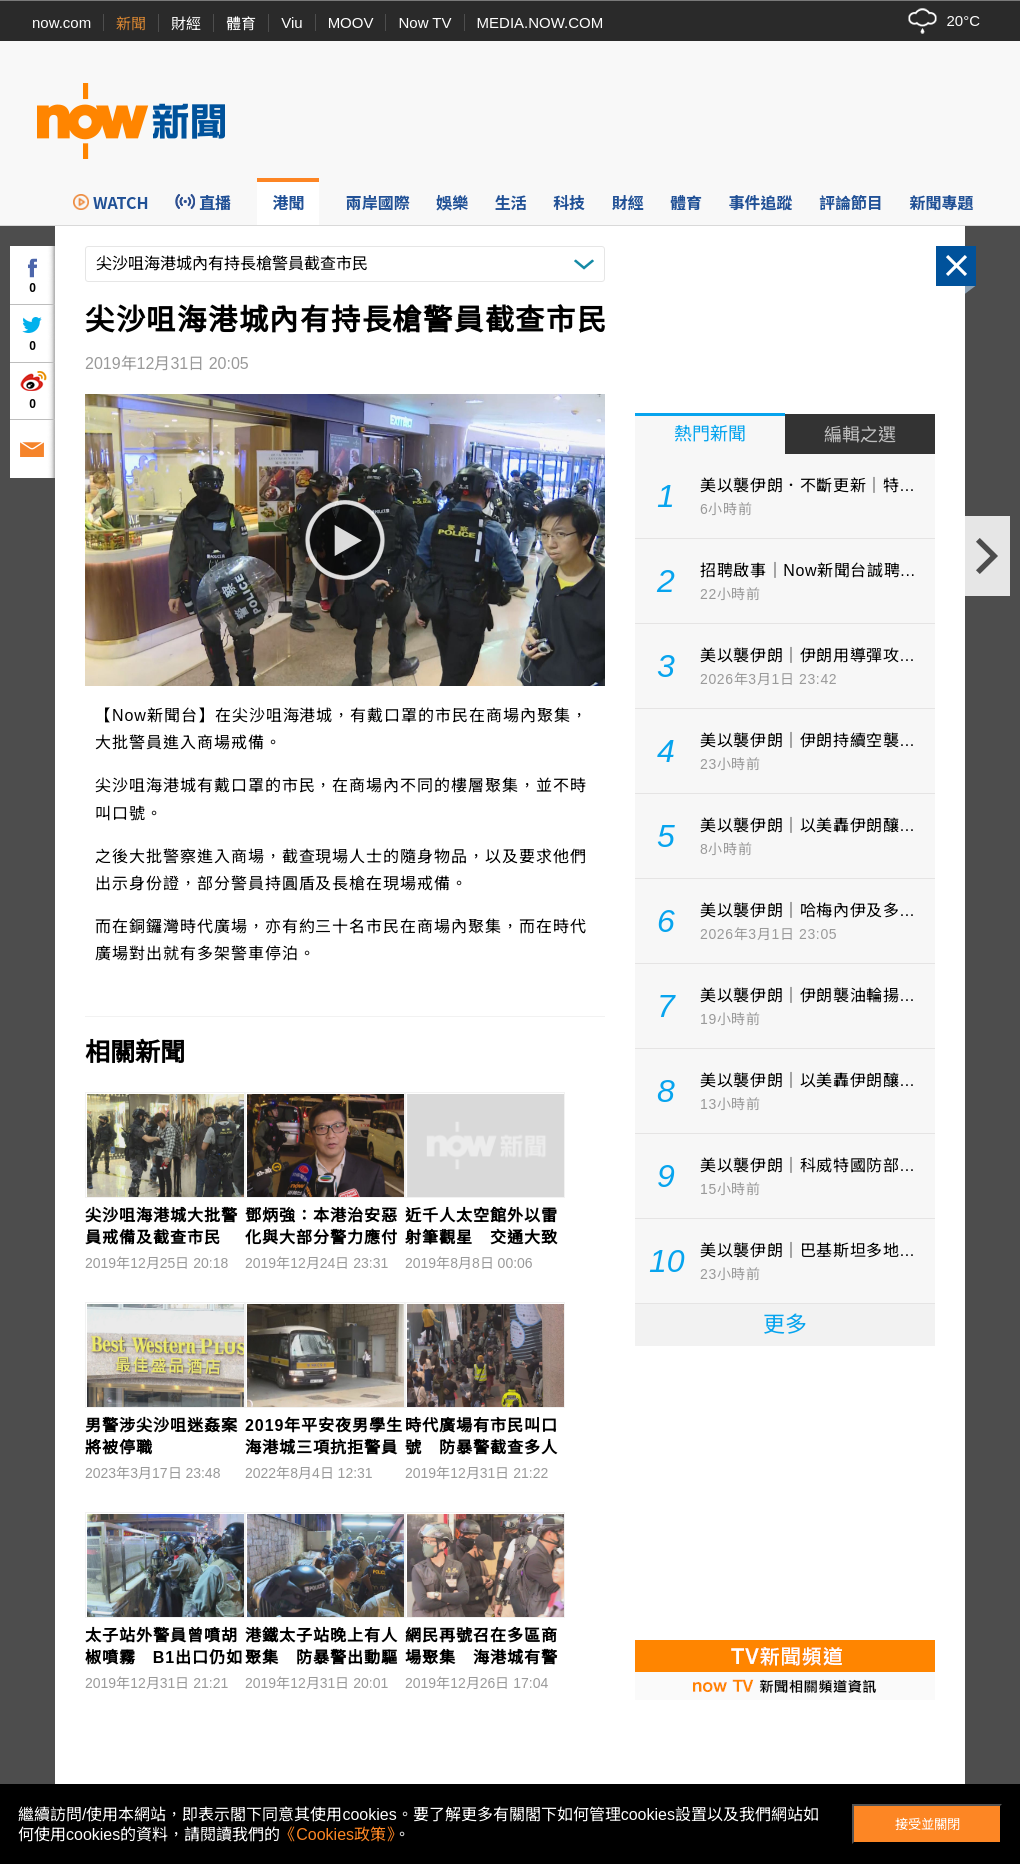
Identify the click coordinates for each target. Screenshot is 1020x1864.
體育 (241, 23)
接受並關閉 (927, 1824)
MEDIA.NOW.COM (540, 22)
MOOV (351, 22)
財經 (186, 23)
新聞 (131, 23)
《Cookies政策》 (337, 1834)
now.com (61, 22)
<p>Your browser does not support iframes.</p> (785, 1491)
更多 (785, 1324)
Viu (291, 22)
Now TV (424, 22)
